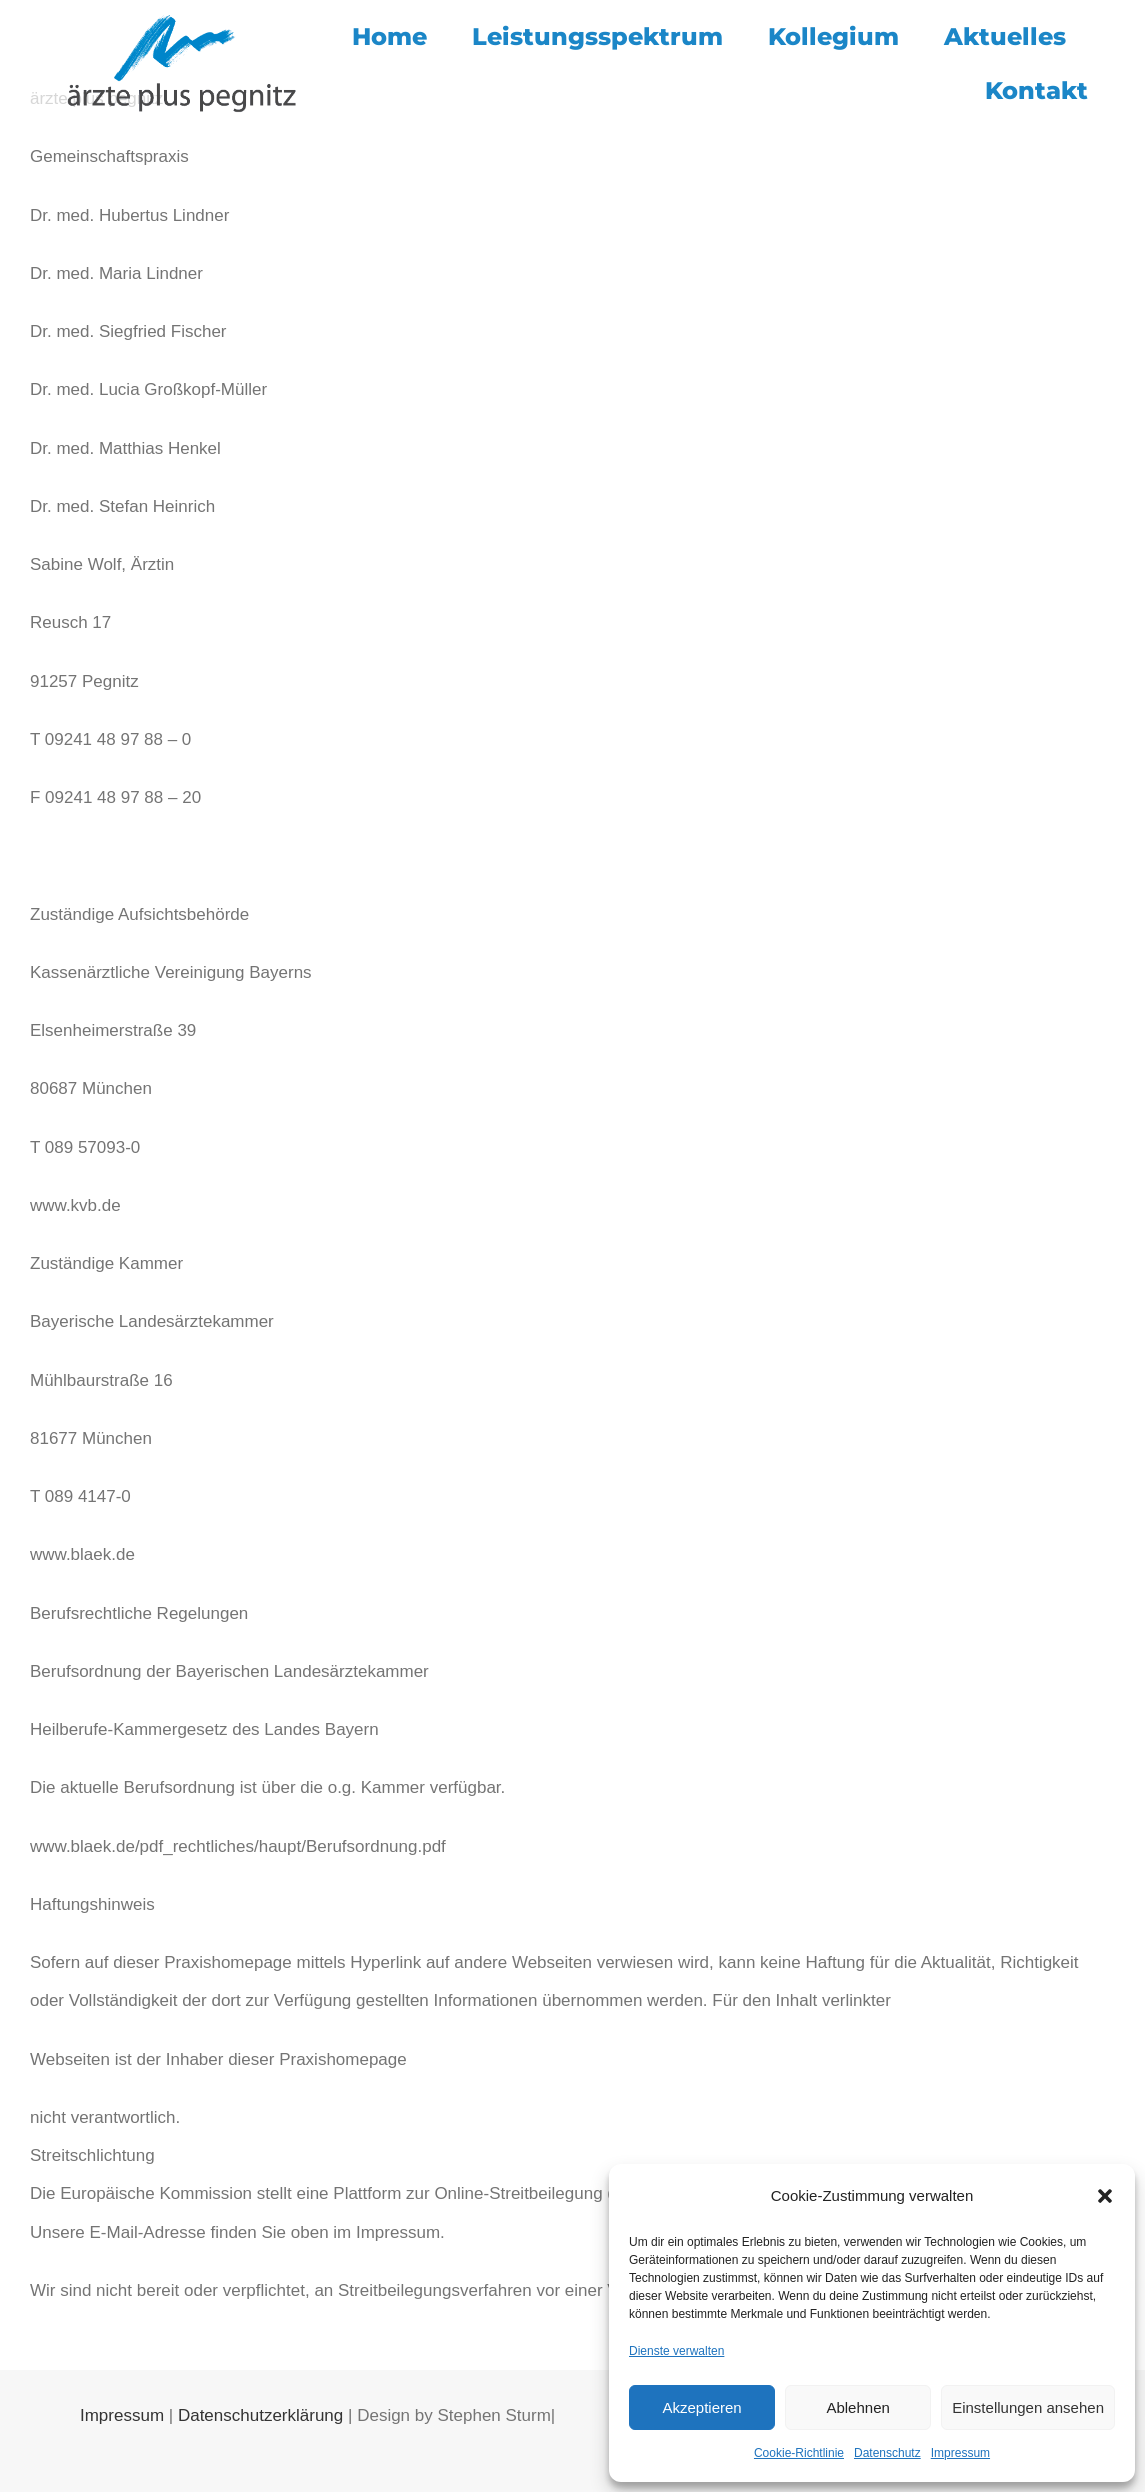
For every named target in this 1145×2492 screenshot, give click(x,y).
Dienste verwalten (676, 2351)
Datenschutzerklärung (260, 2415)
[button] (1105, 2196)
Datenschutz (887, 2453)
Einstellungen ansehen (1028, 2407)
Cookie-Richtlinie (799, 2453)
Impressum (960, 2453)
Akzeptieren (701, 2407)
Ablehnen (857, 2407)
